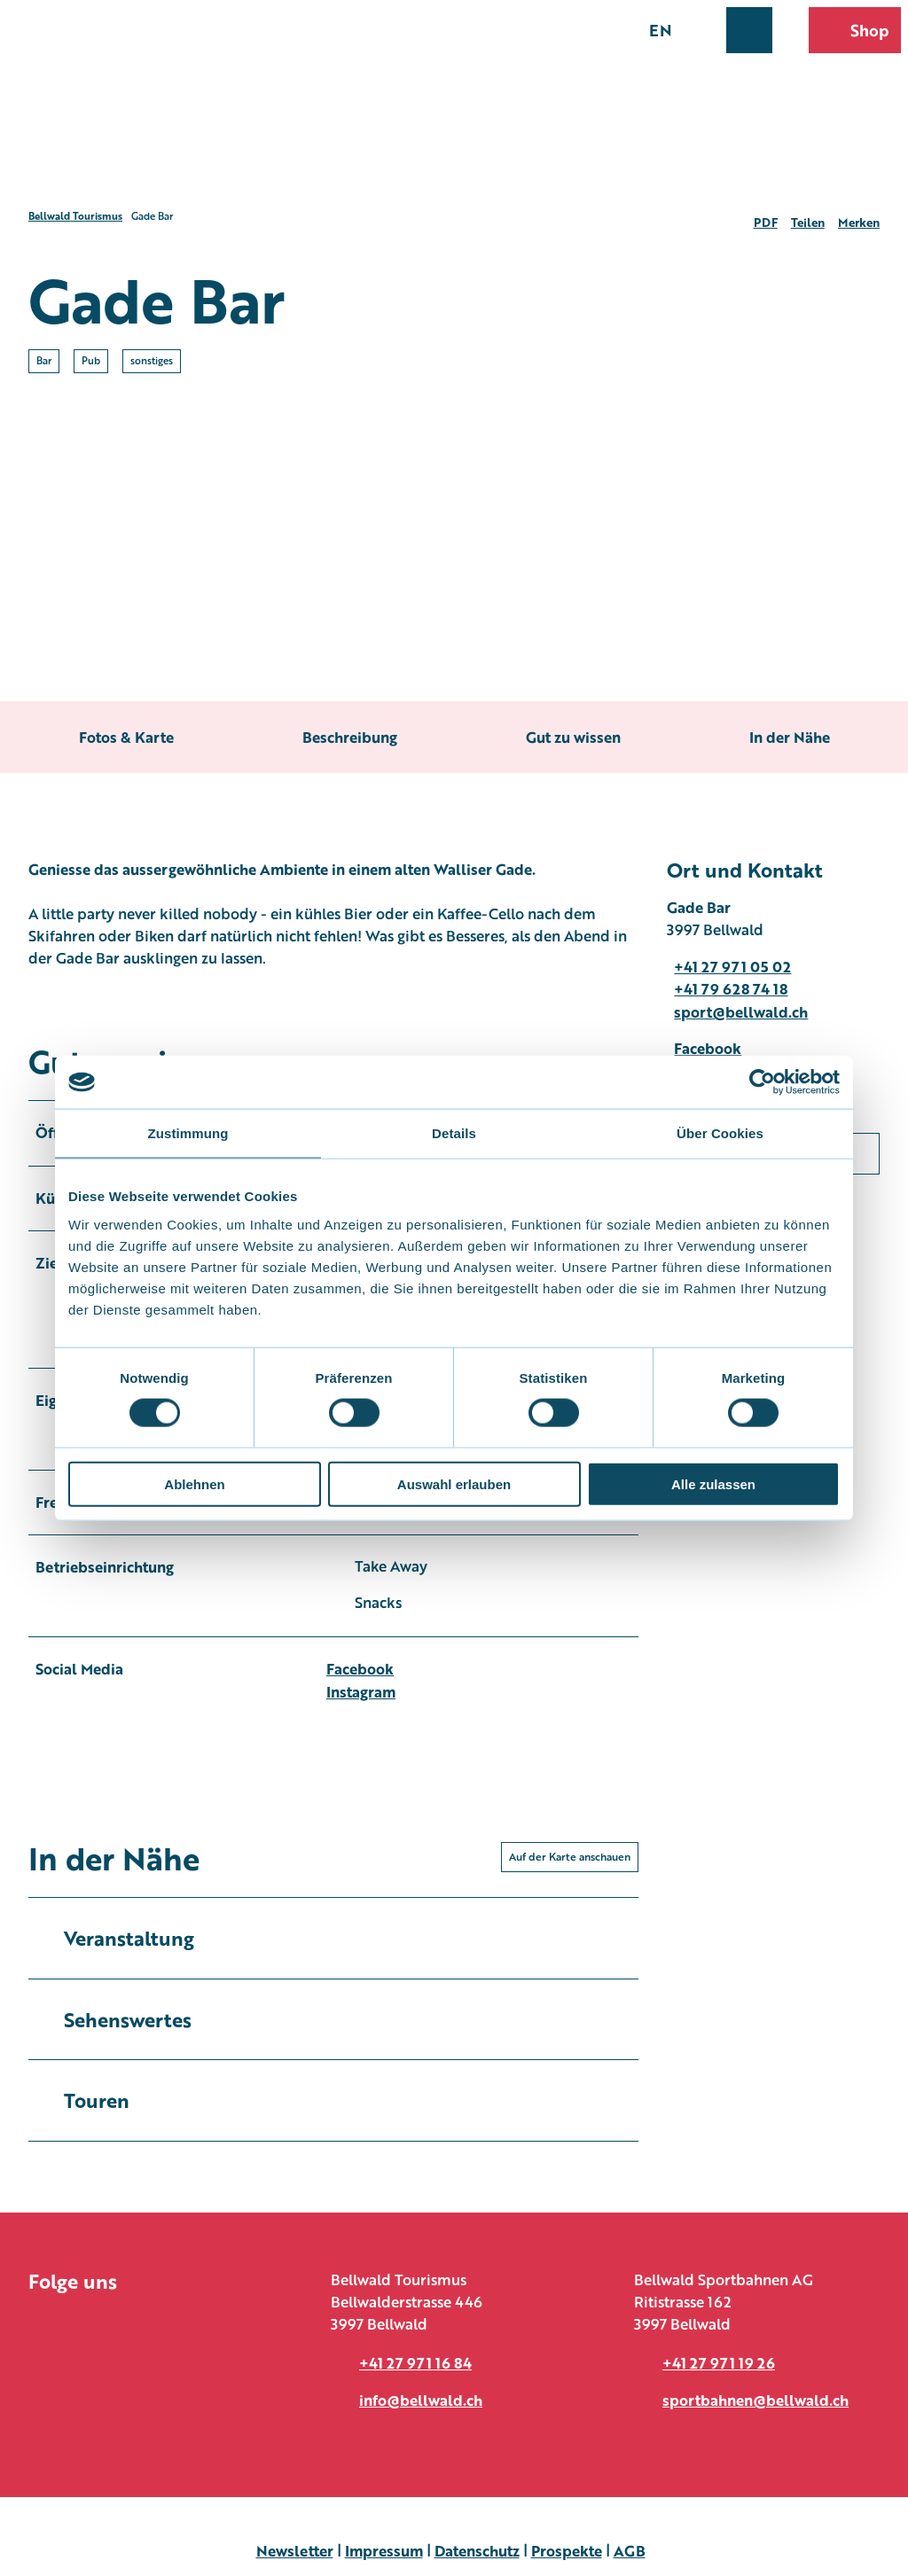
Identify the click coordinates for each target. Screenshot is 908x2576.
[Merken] (859, 216)
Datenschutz (477, 2550)
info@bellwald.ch (420, 2399)
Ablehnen (194, 1483)
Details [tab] (454, 1133)
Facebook (360, 1668)
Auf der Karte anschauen (569, 1856)
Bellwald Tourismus (75, 215)
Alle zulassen (713, 1483)
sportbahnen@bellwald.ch (755, 2399)
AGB (630, 2550)
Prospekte (566, 2550)
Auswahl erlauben (454, 1483)
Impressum (384, 2550)
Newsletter (294, 2550)
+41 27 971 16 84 (415, 2362)
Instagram (360, 1691)
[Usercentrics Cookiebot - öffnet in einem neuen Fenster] (762, 1082)
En (660, 29)
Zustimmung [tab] (188, 1133)
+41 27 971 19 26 (718, 2362)
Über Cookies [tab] (720, 1133)
